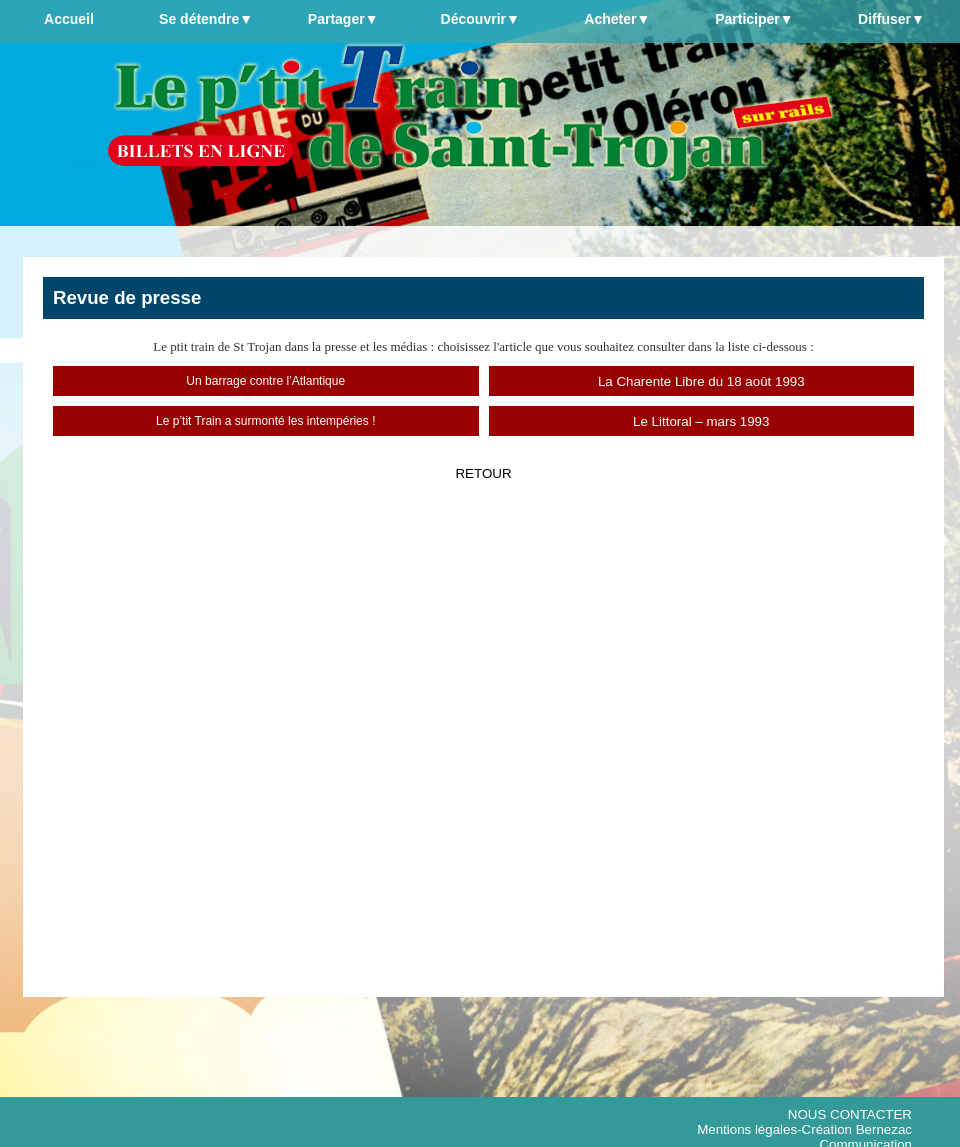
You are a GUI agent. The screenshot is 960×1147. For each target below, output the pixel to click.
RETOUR (483, 473)
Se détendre (206, 19)
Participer (754, 19)
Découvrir (480, 19)
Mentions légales (747, 1129)
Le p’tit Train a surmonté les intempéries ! (265, 421)
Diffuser (891, 19)
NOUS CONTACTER (850, 1114)
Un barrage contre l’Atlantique (265, 381)
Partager (343, 19)
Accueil (69, 19)
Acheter (617, 19)
